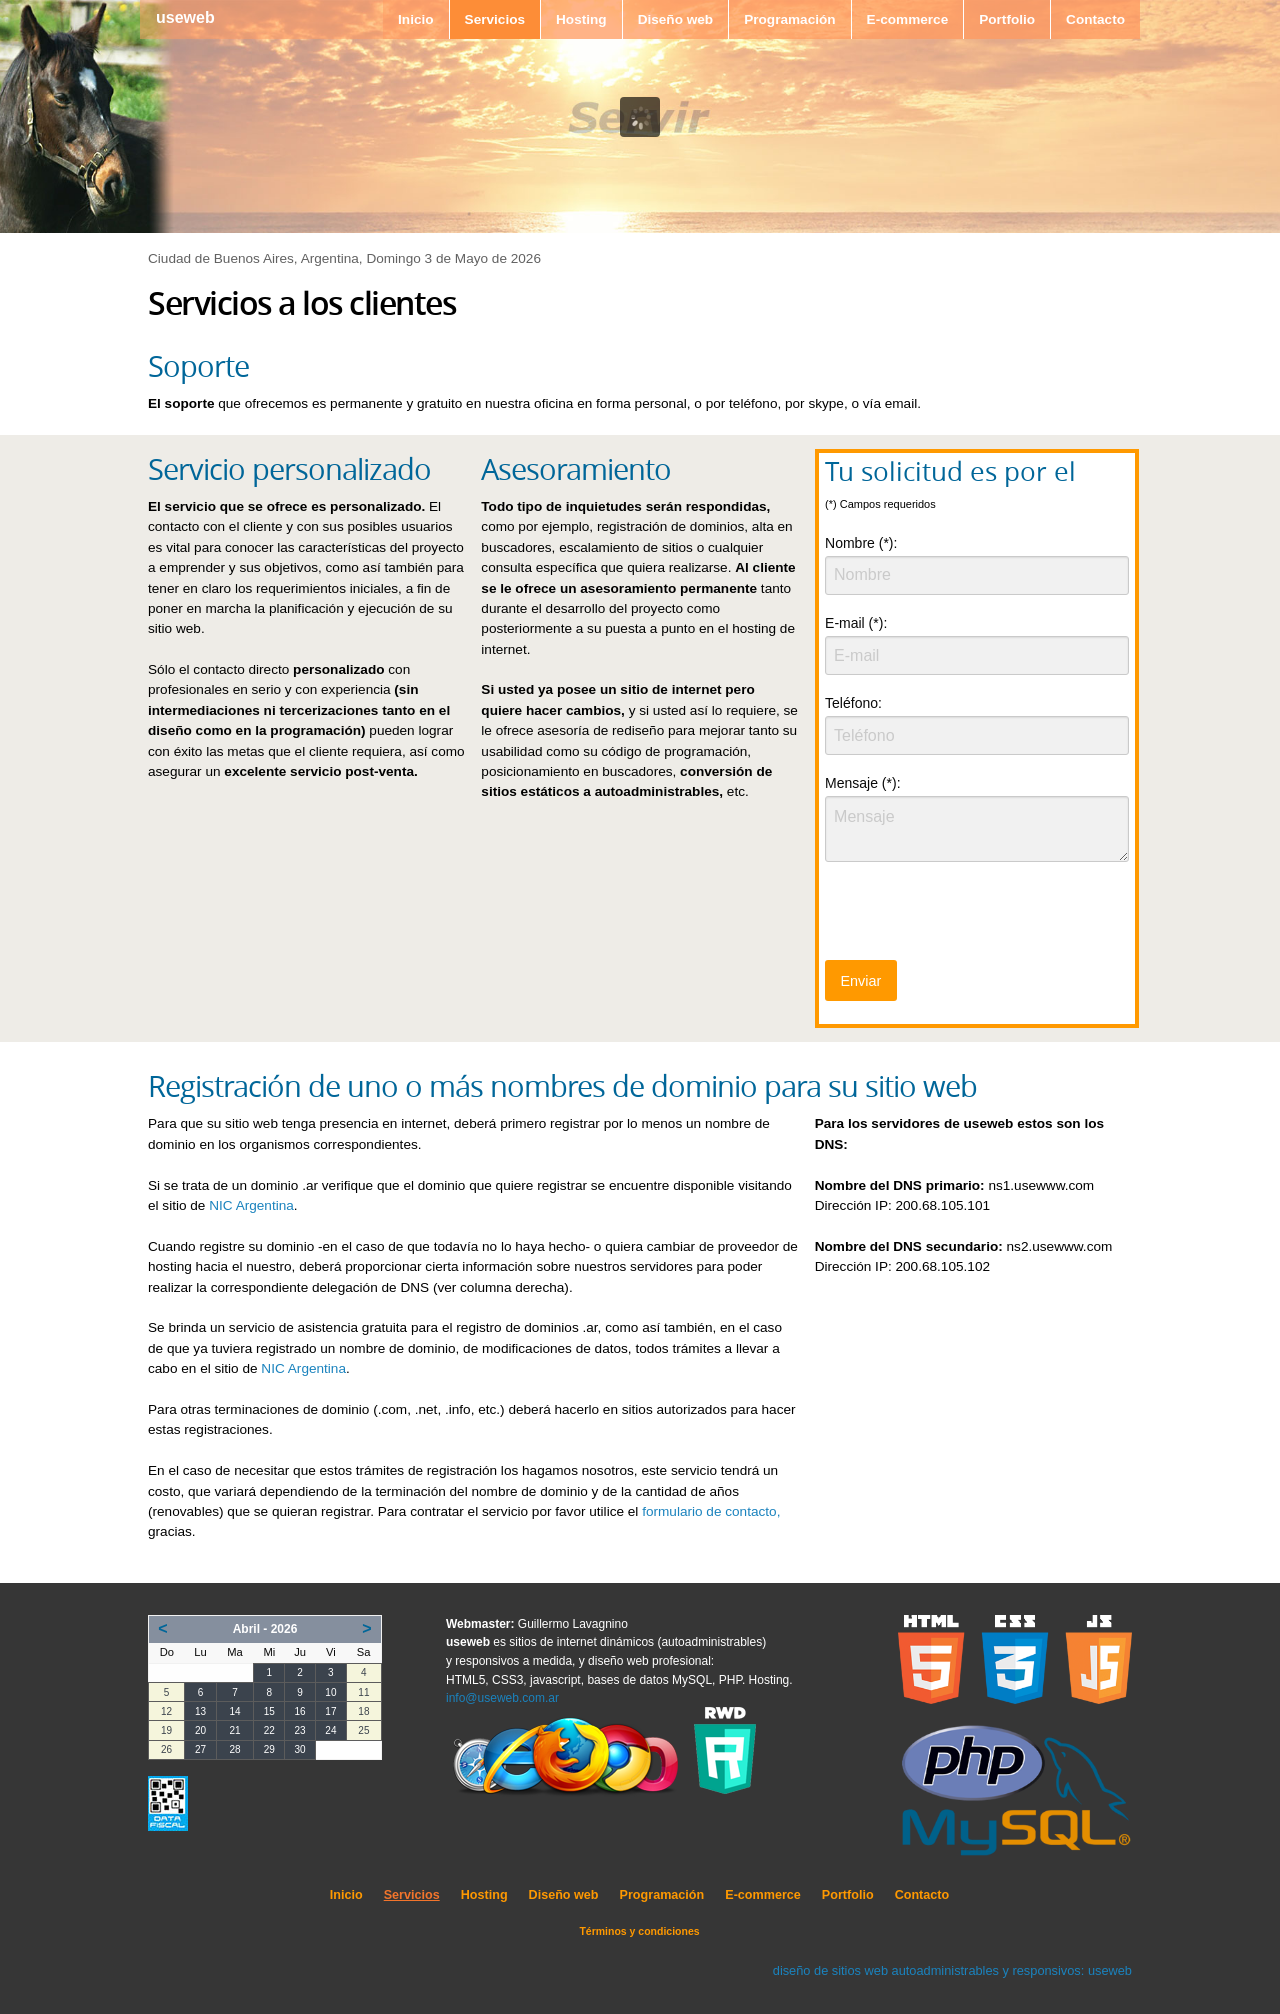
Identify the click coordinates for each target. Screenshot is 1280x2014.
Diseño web (676, 19)
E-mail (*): (856, 623)
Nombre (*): (861, 543)
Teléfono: (853, 703)
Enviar (860, 981)
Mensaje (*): (862, 783)
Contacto (1095, 19)
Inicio (416, 19)
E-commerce (908, 19)
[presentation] (977, 917)
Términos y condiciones (639, 1931)
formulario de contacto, (711, 1511)
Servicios (495, 19)
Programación (789, 19)
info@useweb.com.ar (502, 1698)
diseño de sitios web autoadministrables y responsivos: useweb (952, 1970)
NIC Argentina (251, 1205)
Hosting (581, 19)
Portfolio (1007, 19)
